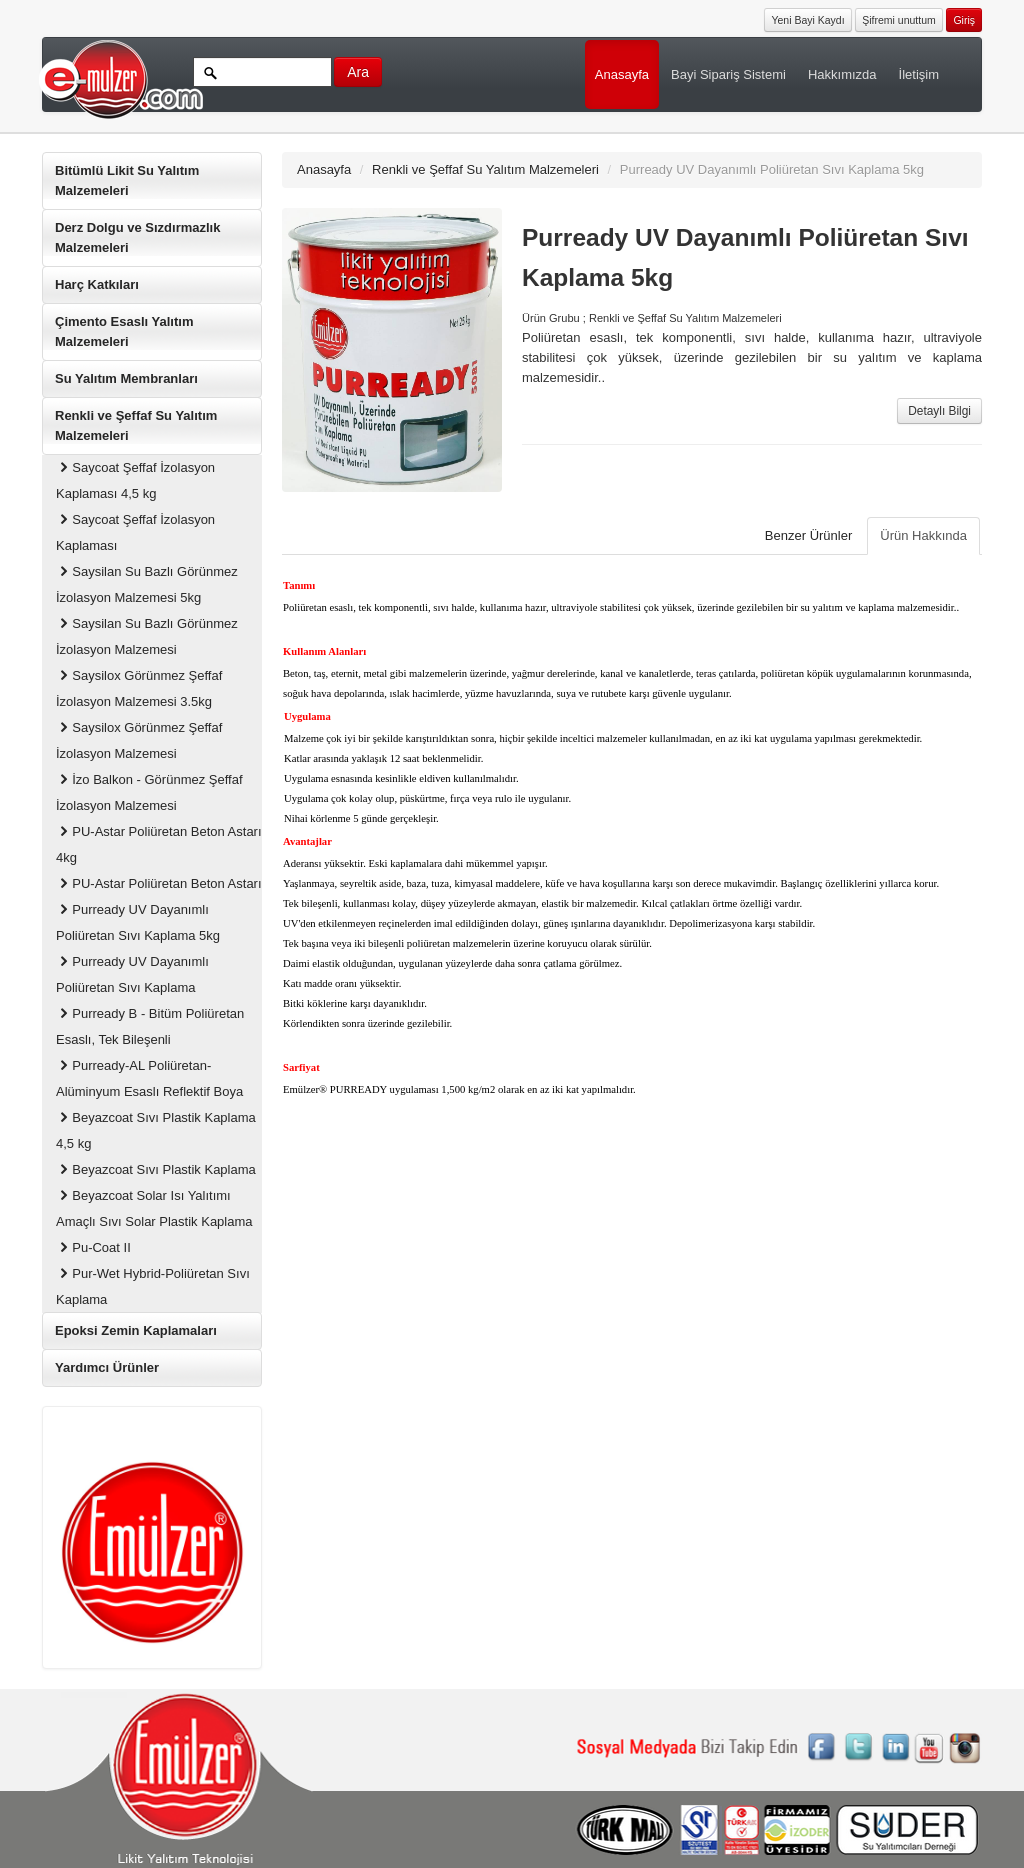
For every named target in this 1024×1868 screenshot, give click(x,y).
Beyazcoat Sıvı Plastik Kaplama (156, 1169)
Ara (358, 72)
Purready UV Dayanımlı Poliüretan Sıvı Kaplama (132, 974)
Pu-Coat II (93, 1247)
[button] (964, 18)
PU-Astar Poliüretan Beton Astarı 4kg (159, 844)
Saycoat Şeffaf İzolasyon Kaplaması (135, 532)
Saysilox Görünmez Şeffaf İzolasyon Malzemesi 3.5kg (139, 688)
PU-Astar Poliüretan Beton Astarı (159, 883)
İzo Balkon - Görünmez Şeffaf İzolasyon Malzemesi (149, 792)
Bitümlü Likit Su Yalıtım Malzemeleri (127, 180)
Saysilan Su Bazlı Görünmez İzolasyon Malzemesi (147, 636)
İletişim (919, 74)
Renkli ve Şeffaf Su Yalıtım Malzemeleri (136, 425)
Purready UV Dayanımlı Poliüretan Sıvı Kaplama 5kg (138, 922)
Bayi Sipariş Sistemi (728, 74)
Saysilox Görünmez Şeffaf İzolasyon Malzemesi (139, 740)
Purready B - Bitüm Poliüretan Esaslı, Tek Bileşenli (150, 1026)
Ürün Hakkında (923, 535)
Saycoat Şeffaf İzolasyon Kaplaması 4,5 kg (135, 480)
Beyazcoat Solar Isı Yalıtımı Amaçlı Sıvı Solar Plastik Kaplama (154, 1208)
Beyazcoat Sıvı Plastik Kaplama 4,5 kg (156, 1130)
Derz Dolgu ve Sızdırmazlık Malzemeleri (137, 237)
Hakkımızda (842, 74)
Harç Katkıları (97, 284)
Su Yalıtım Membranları (126, 378)
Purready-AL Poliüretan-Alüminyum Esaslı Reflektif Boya (149, 1078)
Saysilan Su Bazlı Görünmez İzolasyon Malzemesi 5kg (147, 584)
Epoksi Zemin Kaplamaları (136, 1330)
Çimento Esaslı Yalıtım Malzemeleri (124, 331)
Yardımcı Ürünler (107, 1367)
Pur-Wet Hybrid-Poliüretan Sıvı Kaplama (153, 1286)
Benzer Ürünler (808, 535)
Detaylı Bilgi (939, 411)
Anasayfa (622, 74)
